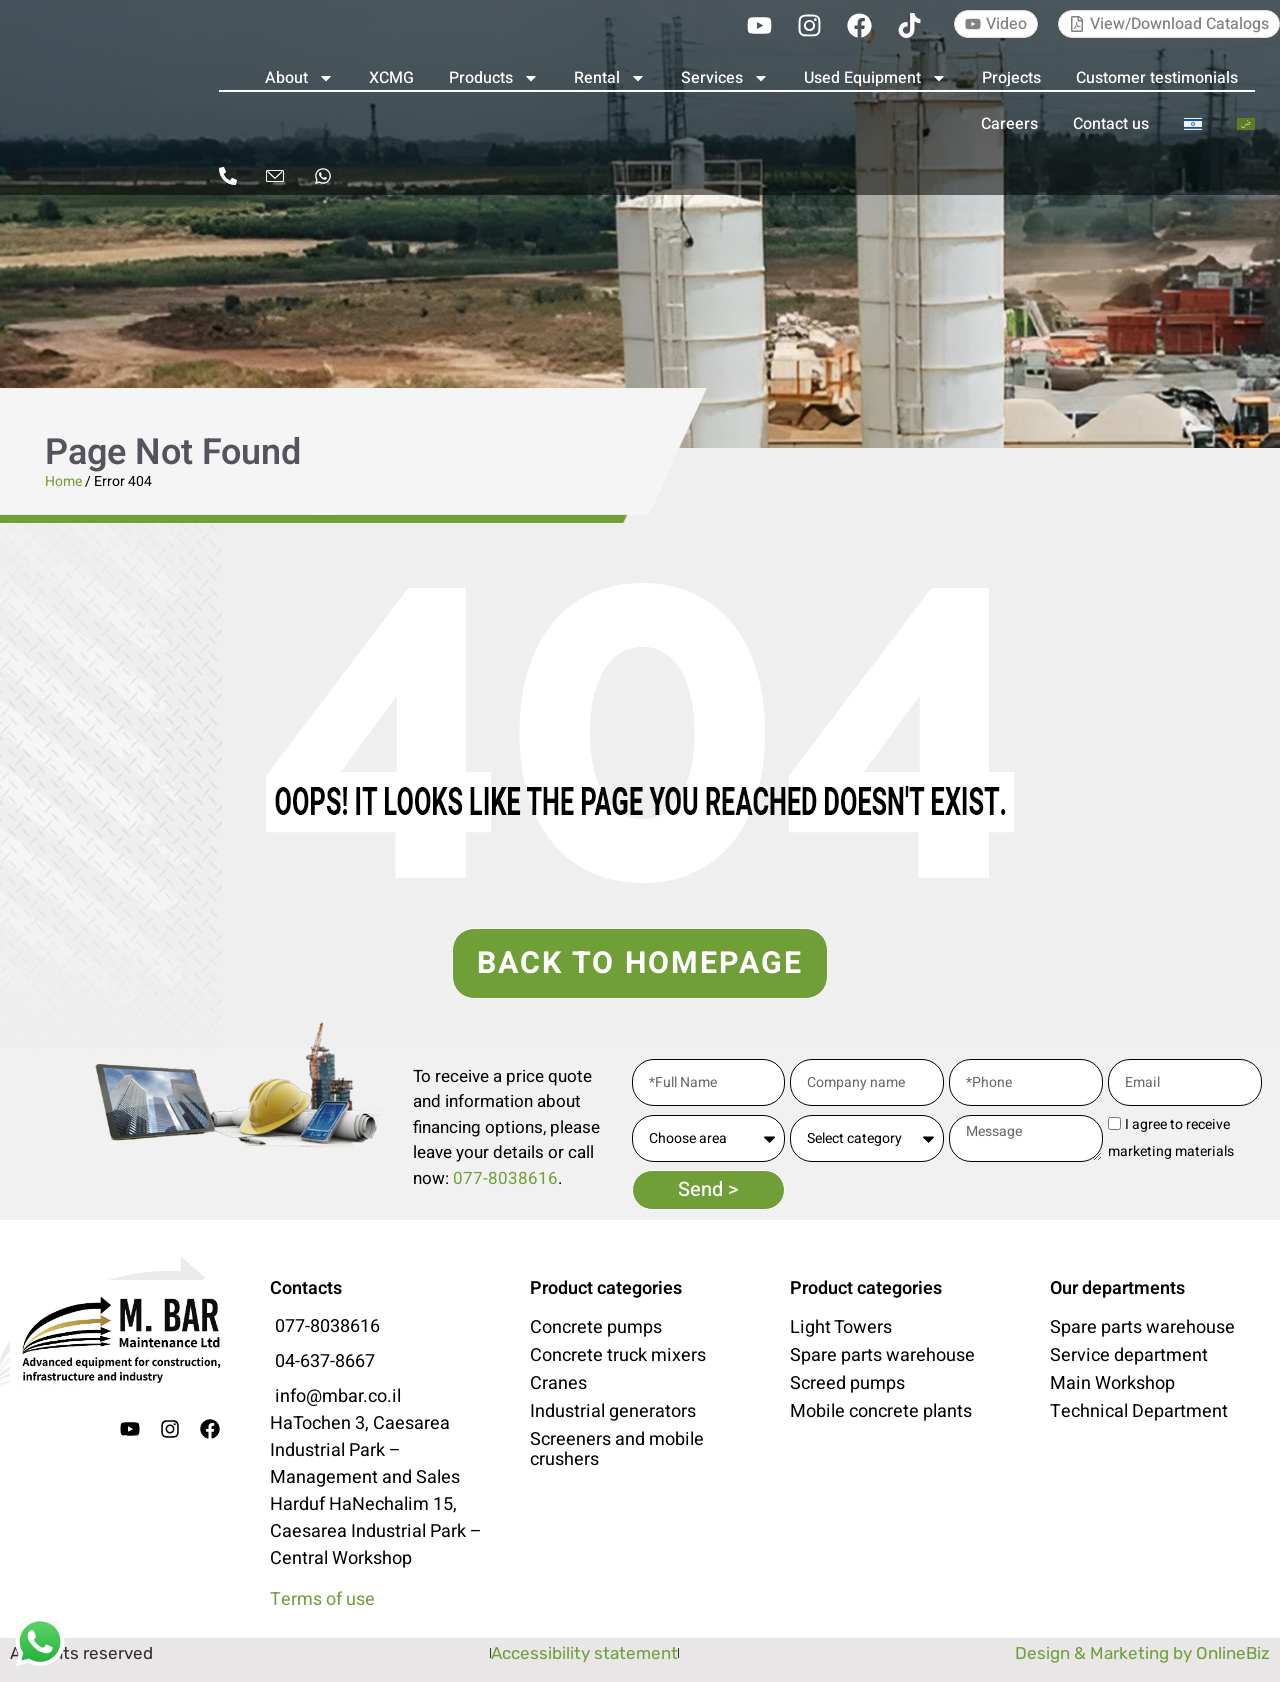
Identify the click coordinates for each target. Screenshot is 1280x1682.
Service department (1129, 1356)
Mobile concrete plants (881, 1412)
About (299, 78)
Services (725, 78)
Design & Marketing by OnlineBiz (1142, 1653)
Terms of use (322, 1599)
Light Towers (841, 1328)
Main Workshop (1112, 1384)
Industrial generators (613, 1412)
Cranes (558, 1384)
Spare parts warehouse (882, 1356)
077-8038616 (505, 1178)
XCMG (391, 78)
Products (494, 78)
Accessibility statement (584, 1653)
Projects (1011, 78)
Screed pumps (847, 1384)
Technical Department (1139, 1412)
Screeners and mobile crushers (617, 1450)
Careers (1009, 124)
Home (63, 481)
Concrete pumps (596, 1328)
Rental (610, 78)
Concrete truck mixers (618, 1356)
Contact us (1111, 124)
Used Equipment (875, 78)
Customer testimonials (1157, 78)
